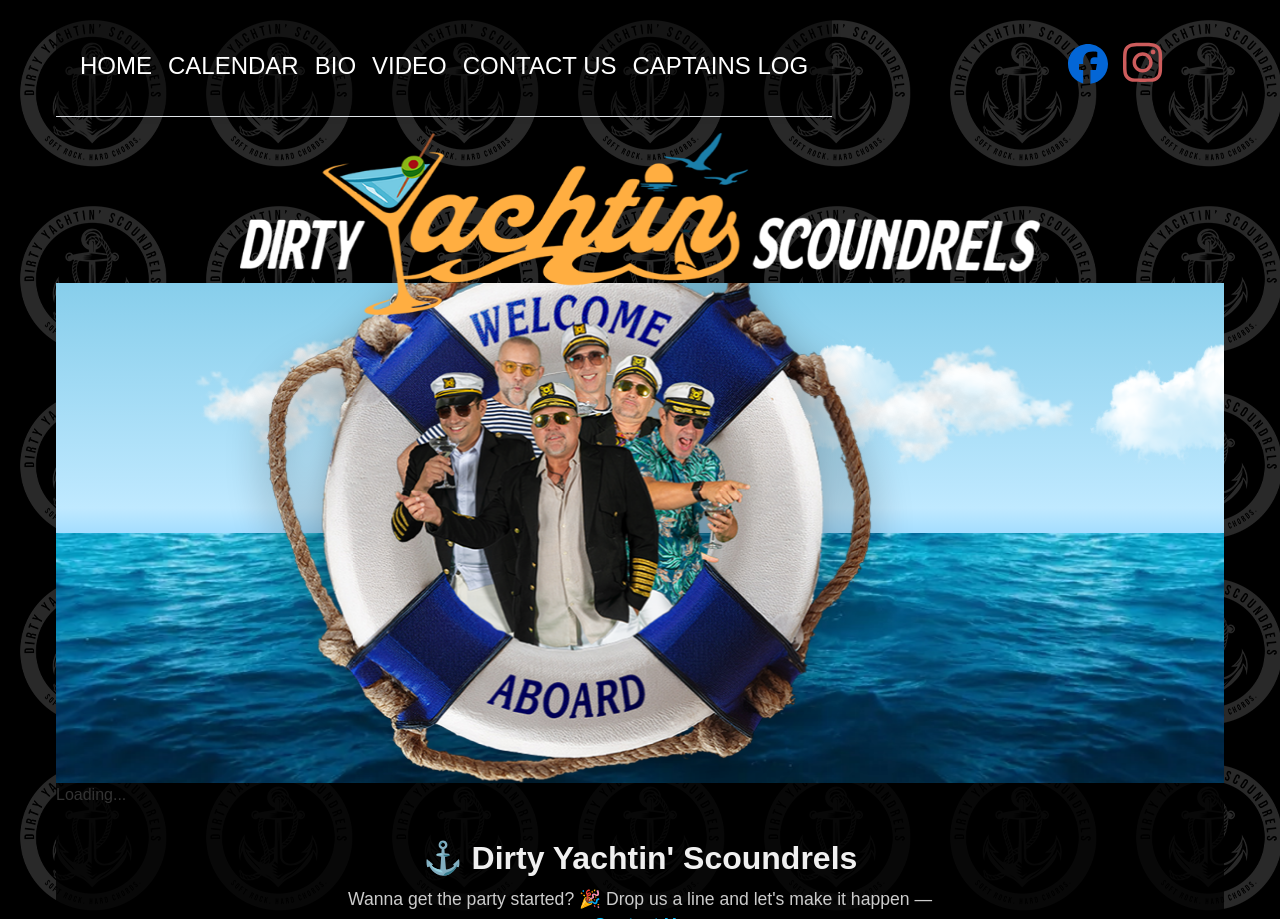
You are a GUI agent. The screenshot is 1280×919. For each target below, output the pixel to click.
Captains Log (721, 65)
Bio (335, 65)
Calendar (233, 65)
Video (409, 65)
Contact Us (540, 65)
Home (116, 65)
